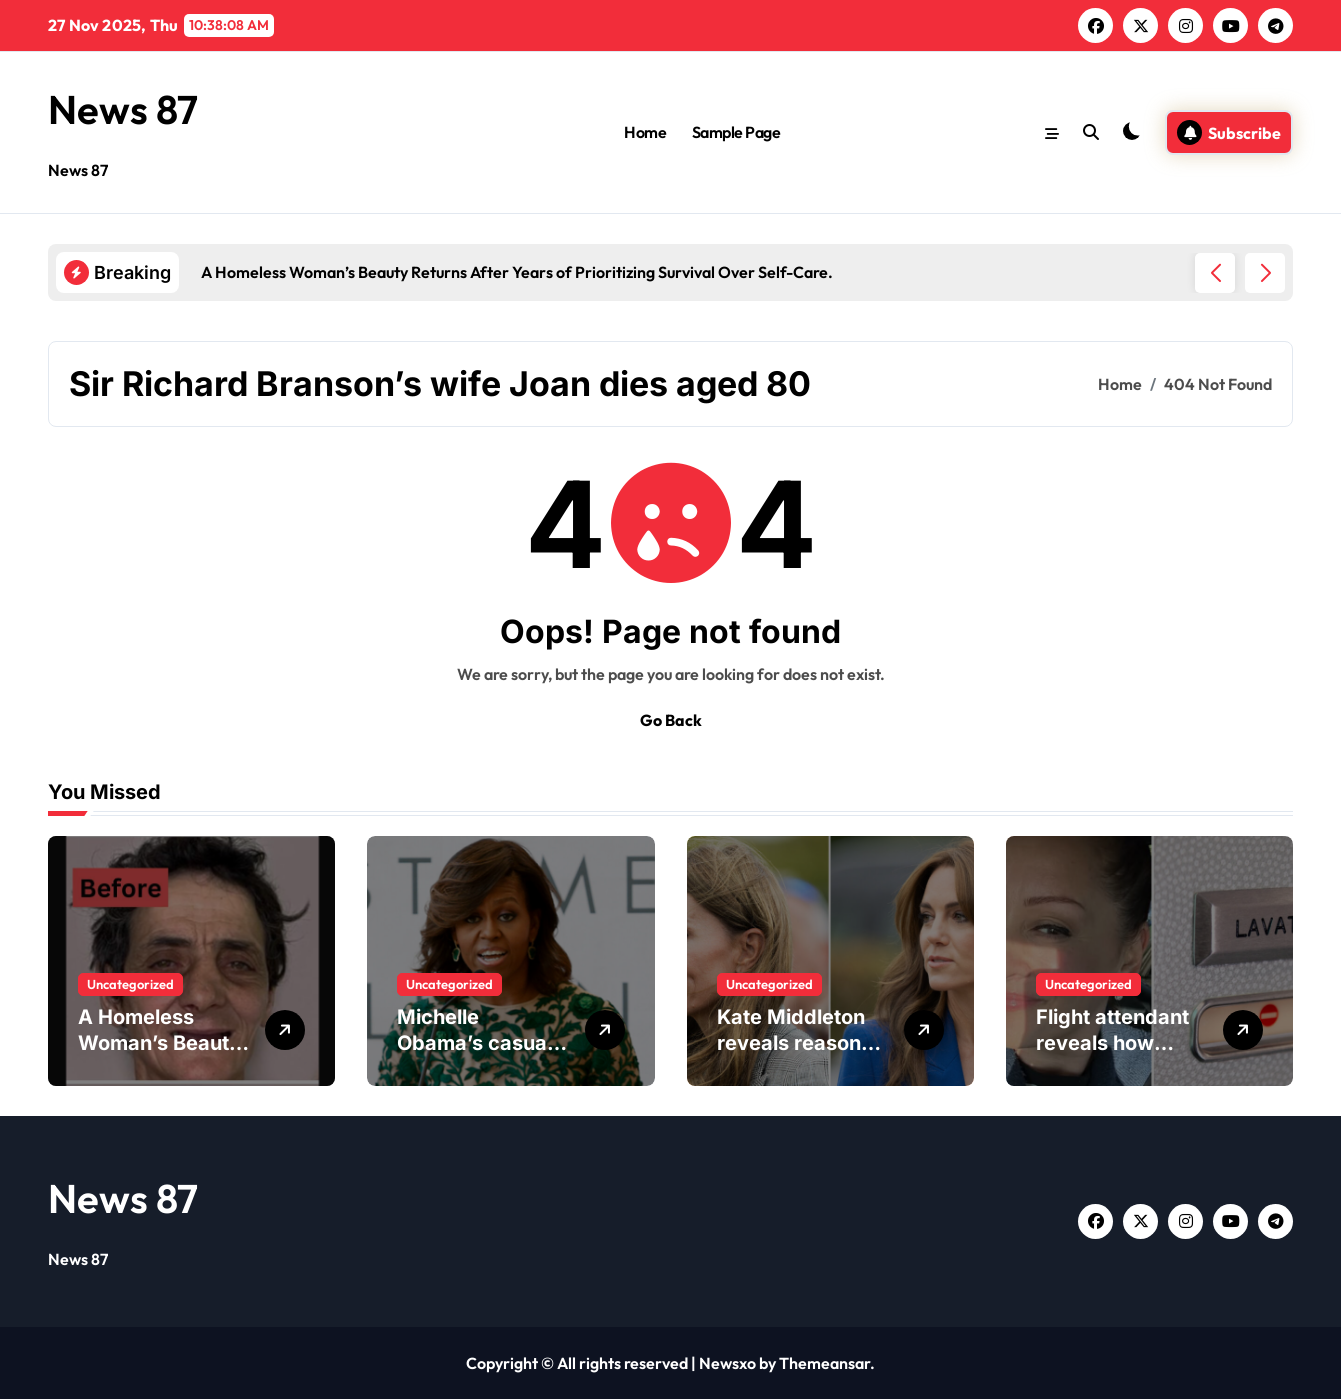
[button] (1265, 273)
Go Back (671, 720)
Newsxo (727, 1363)
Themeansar (824, 1363)
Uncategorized (130, 984)
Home (645, 132)
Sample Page (736, 132)
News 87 (123, 109)
